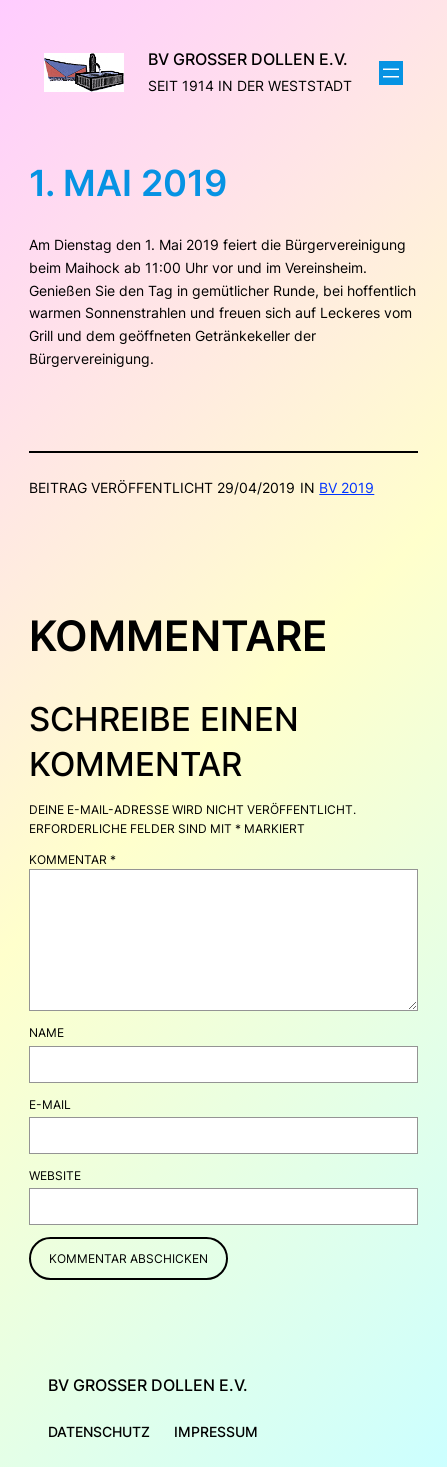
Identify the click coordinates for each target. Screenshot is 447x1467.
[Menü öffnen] (391, 73)
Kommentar (72, 859)
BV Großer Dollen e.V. (248, 59)
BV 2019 (346, 487)
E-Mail (50, 1104)
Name (46, 1032)
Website (55, 1175)
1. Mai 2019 (128, 183)
